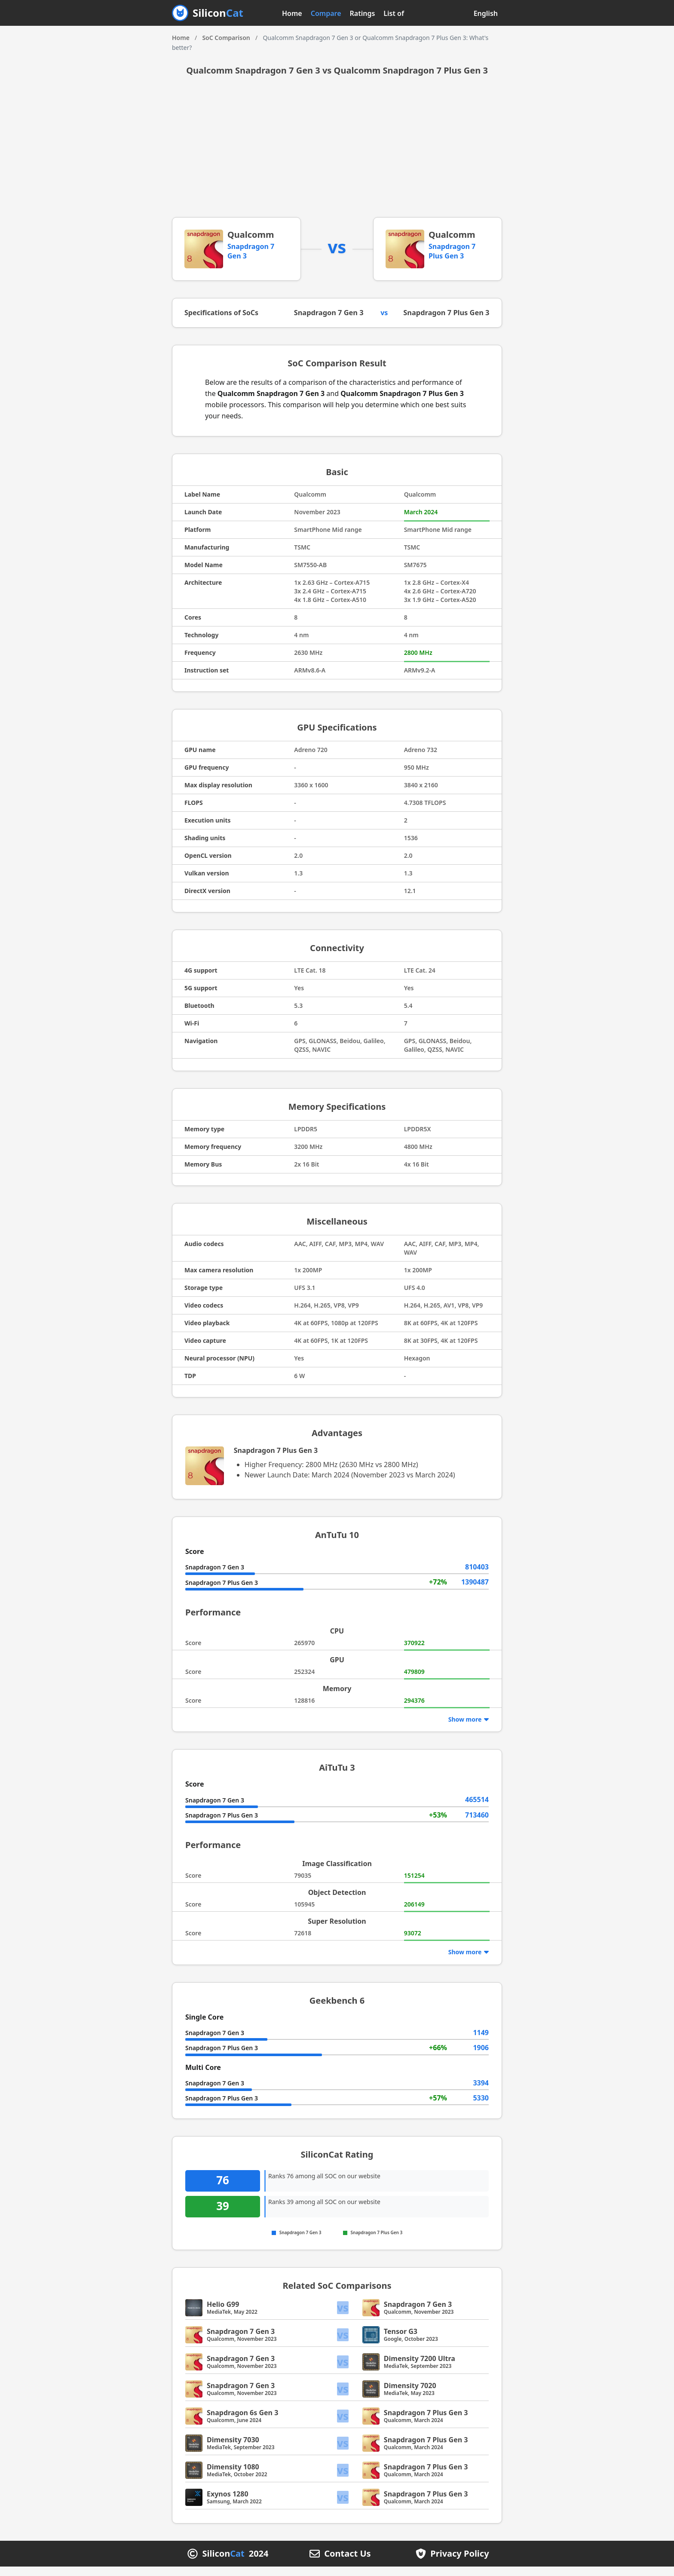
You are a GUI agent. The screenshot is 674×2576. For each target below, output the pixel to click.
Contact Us (347, 2563)
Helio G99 (223, 2313)
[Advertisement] (337, 152)
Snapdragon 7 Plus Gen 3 (452, 251)
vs (343, 2317)
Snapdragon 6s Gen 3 (242, 2422)
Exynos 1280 (227, 2503)
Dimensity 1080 (233, 2476)
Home (292, 13)
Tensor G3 (400, 2341)
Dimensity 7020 (410, 2395)
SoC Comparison (226, 38)
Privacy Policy (459, 2563)
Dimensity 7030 (233, 2449)
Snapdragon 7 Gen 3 (332, 317)
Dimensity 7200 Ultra (419, 2368)
